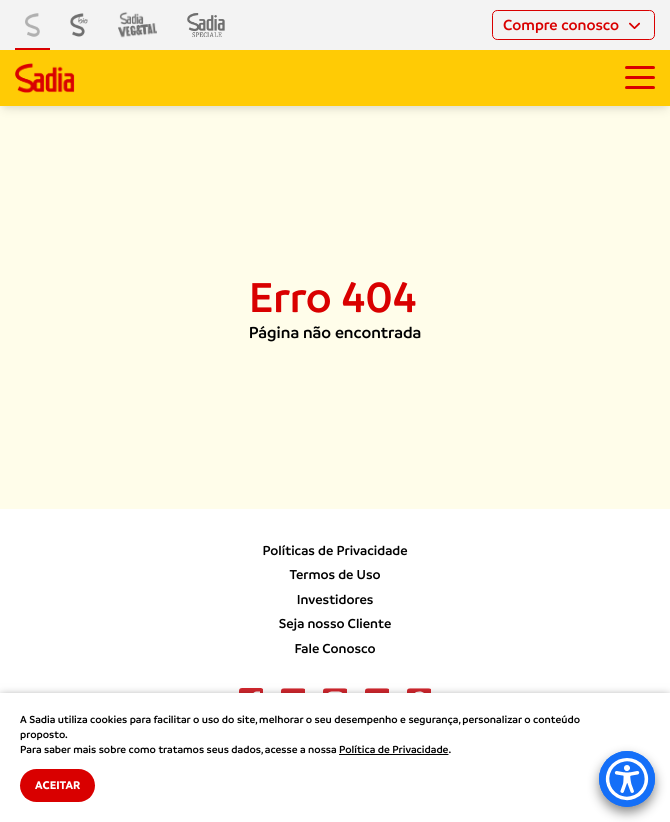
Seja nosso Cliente (335, 624)
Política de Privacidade (393, 750)
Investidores (335, 600)
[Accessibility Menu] (627, 779)
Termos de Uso (334, 575)
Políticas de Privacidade (334, 551)
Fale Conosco (334, 649)
